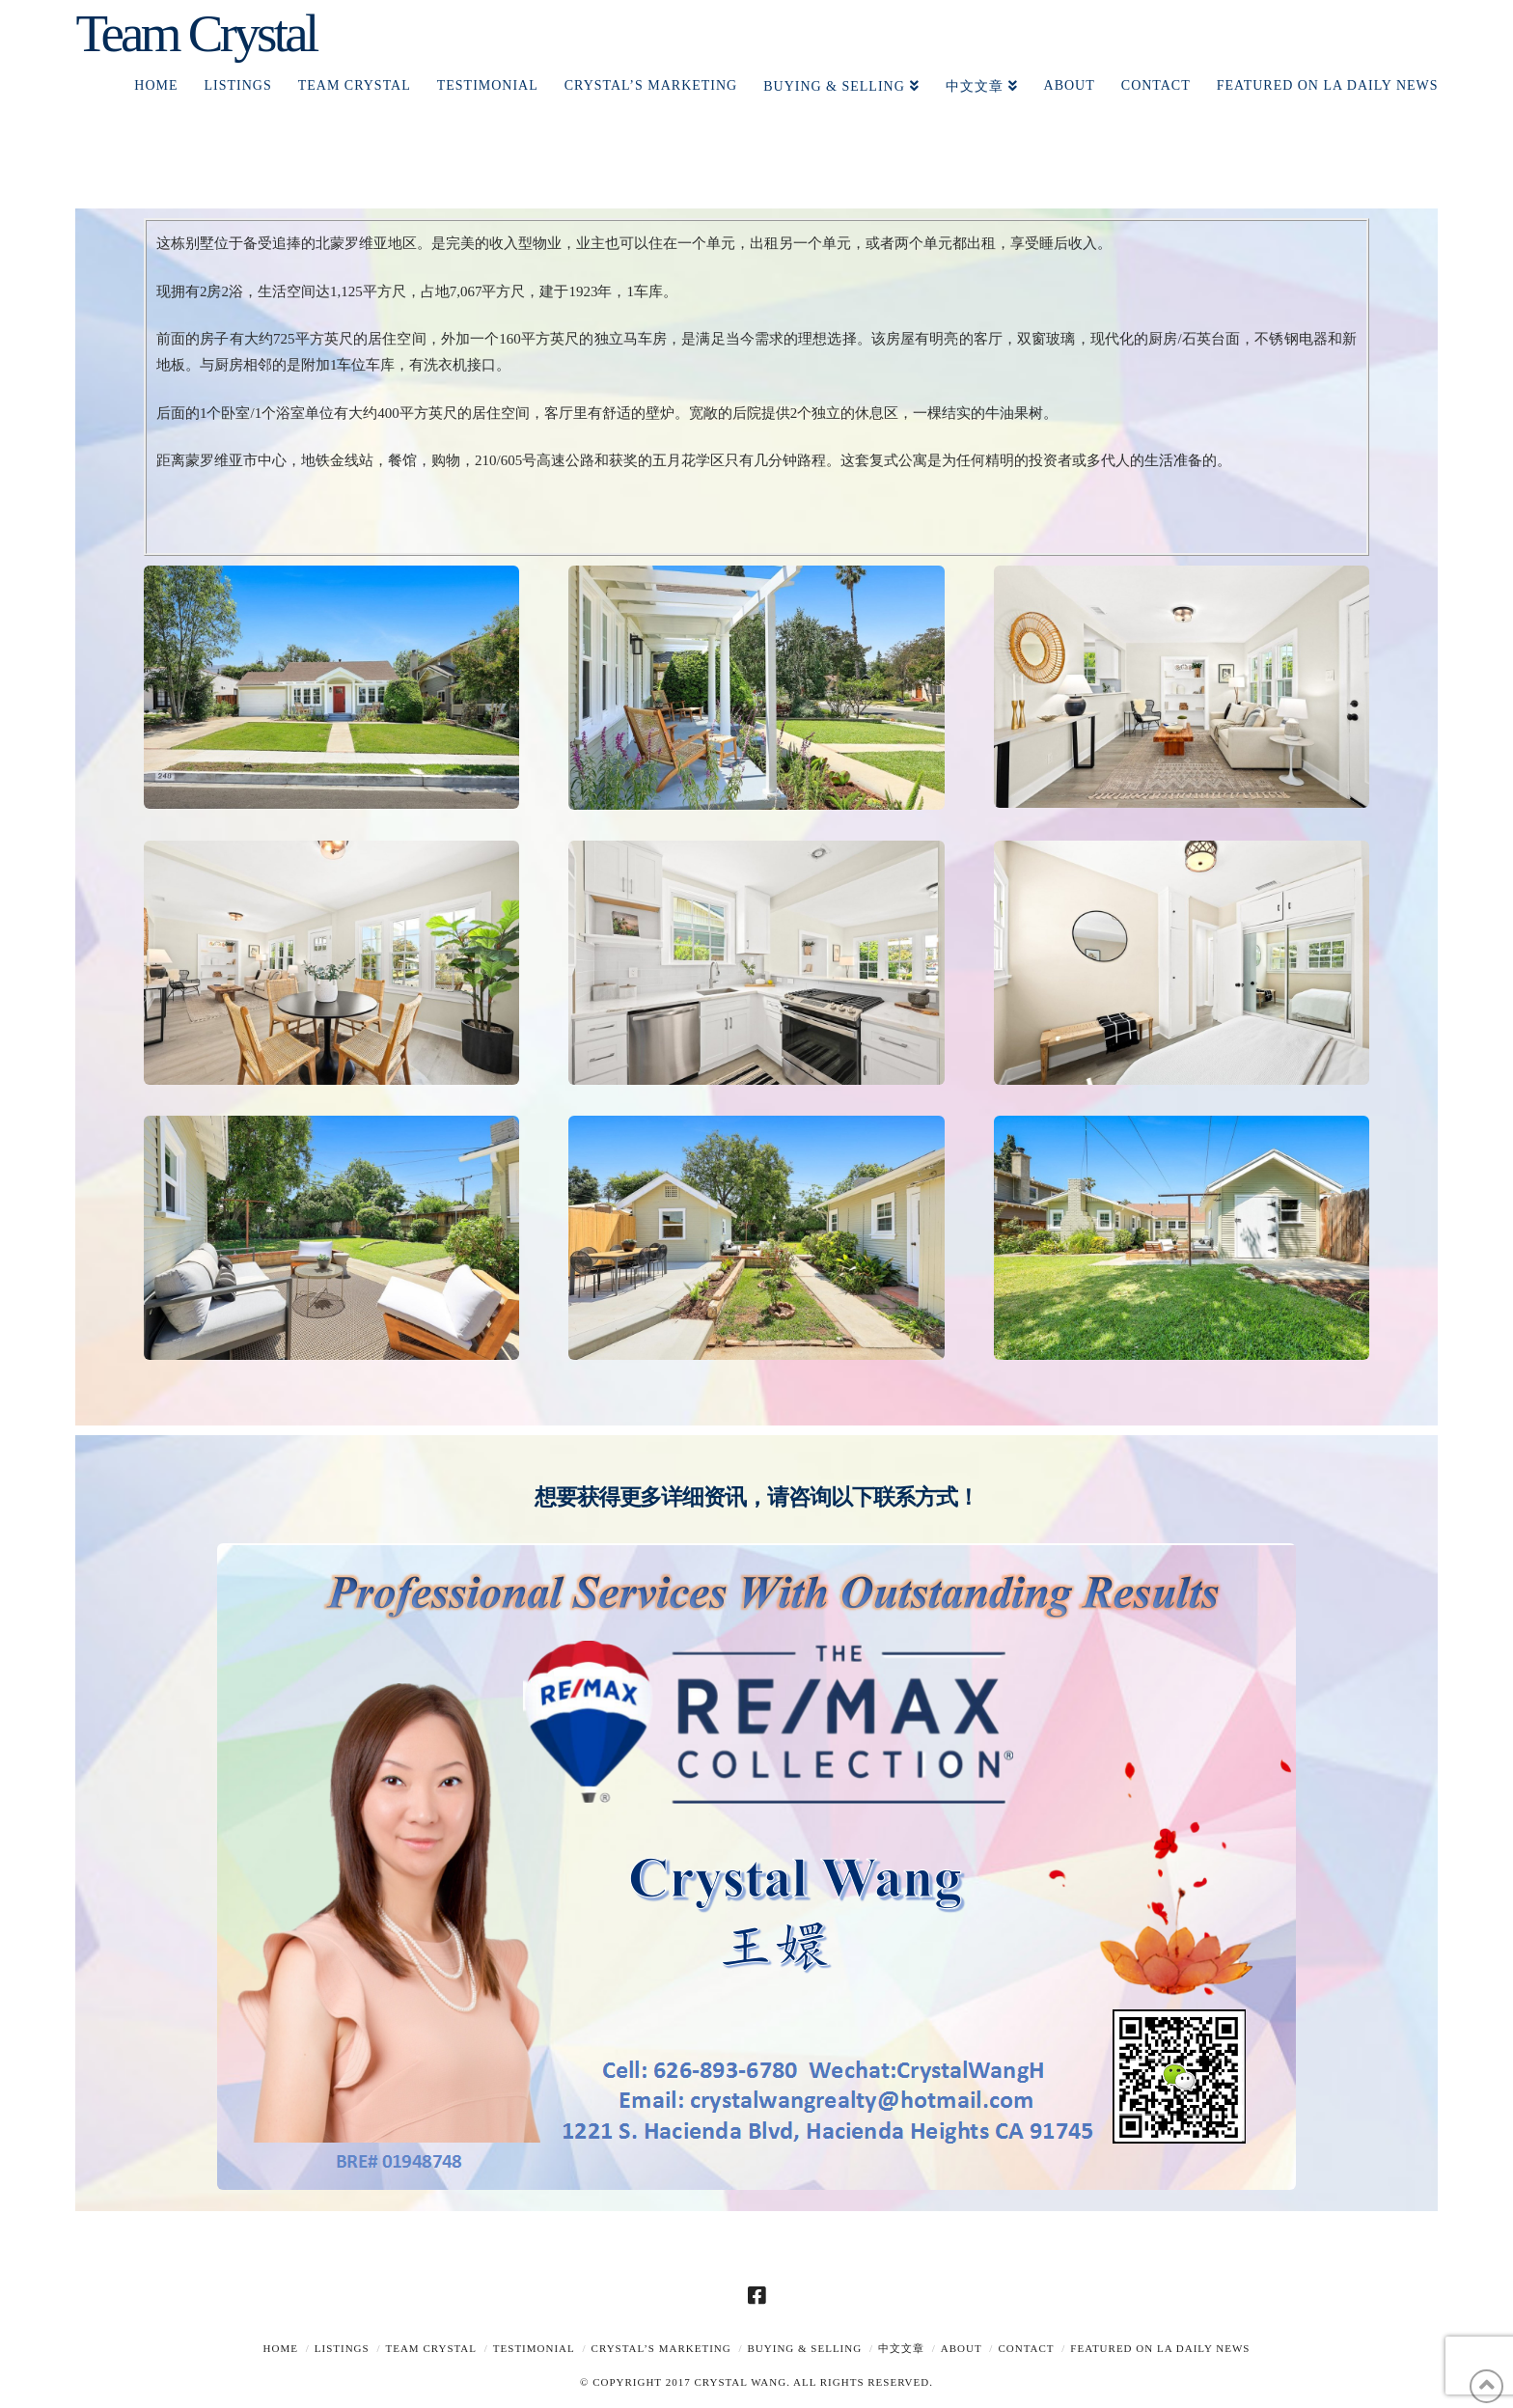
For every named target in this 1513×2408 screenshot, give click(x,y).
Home (280, 2348)
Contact (1026, 2348)
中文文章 (901, 2348)
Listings (342, 2348)
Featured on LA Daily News (1160, 2348)
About (961, 2348)
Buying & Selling (805, 2348)
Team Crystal (195, 33)
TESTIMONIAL (534, 2348)
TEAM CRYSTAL (431, 2348)
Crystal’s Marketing (661, 2348)
